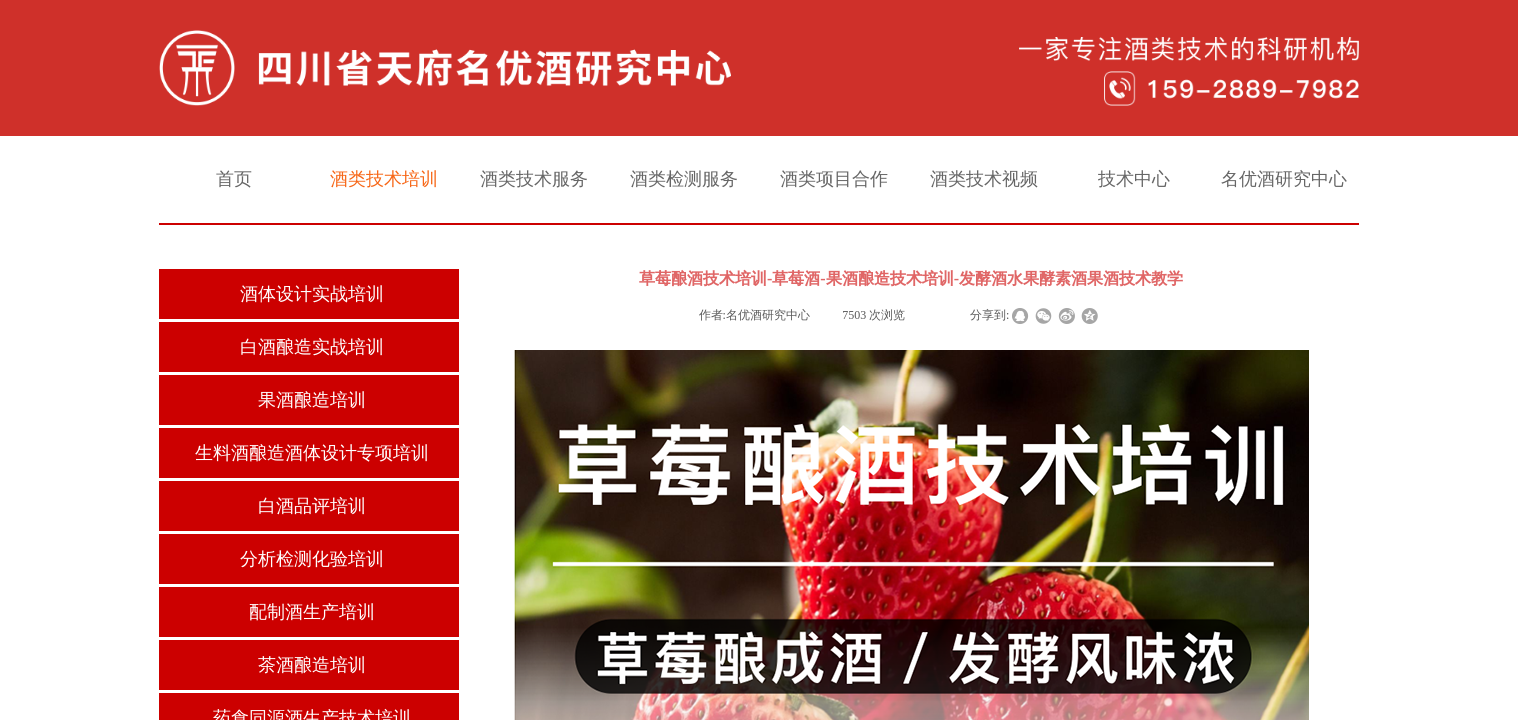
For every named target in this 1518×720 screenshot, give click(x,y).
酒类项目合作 (834, 179)
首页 (234, 179)
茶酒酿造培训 (312, 665)
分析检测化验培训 (312, 559)
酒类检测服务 (684, 179)
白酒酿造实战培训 (312, 347)
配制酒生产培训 (312, 612)
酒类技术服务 (534, 179)
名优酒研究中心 (1284, 179)
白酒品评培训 (312, 506)
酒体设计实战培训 (312, 294)
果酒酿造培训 (312, 400)
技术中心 (1134, 179)
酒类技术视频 (984, 179)
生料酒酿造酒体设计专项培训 (312, 453)
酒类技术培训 (384, 179)
